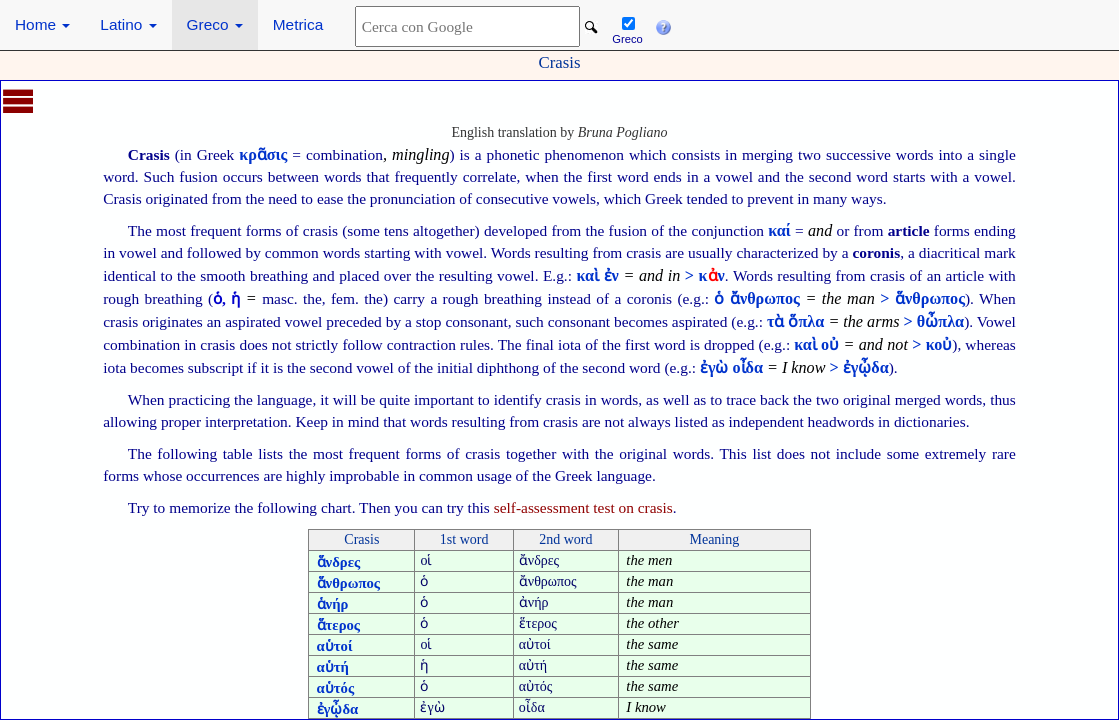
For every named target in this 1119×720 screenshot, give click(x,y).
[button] (663, 25)
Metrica (298, 24)
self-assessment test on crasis (583, 507)
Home (42, 24)
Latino (128, 24)
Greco (215, 24)
